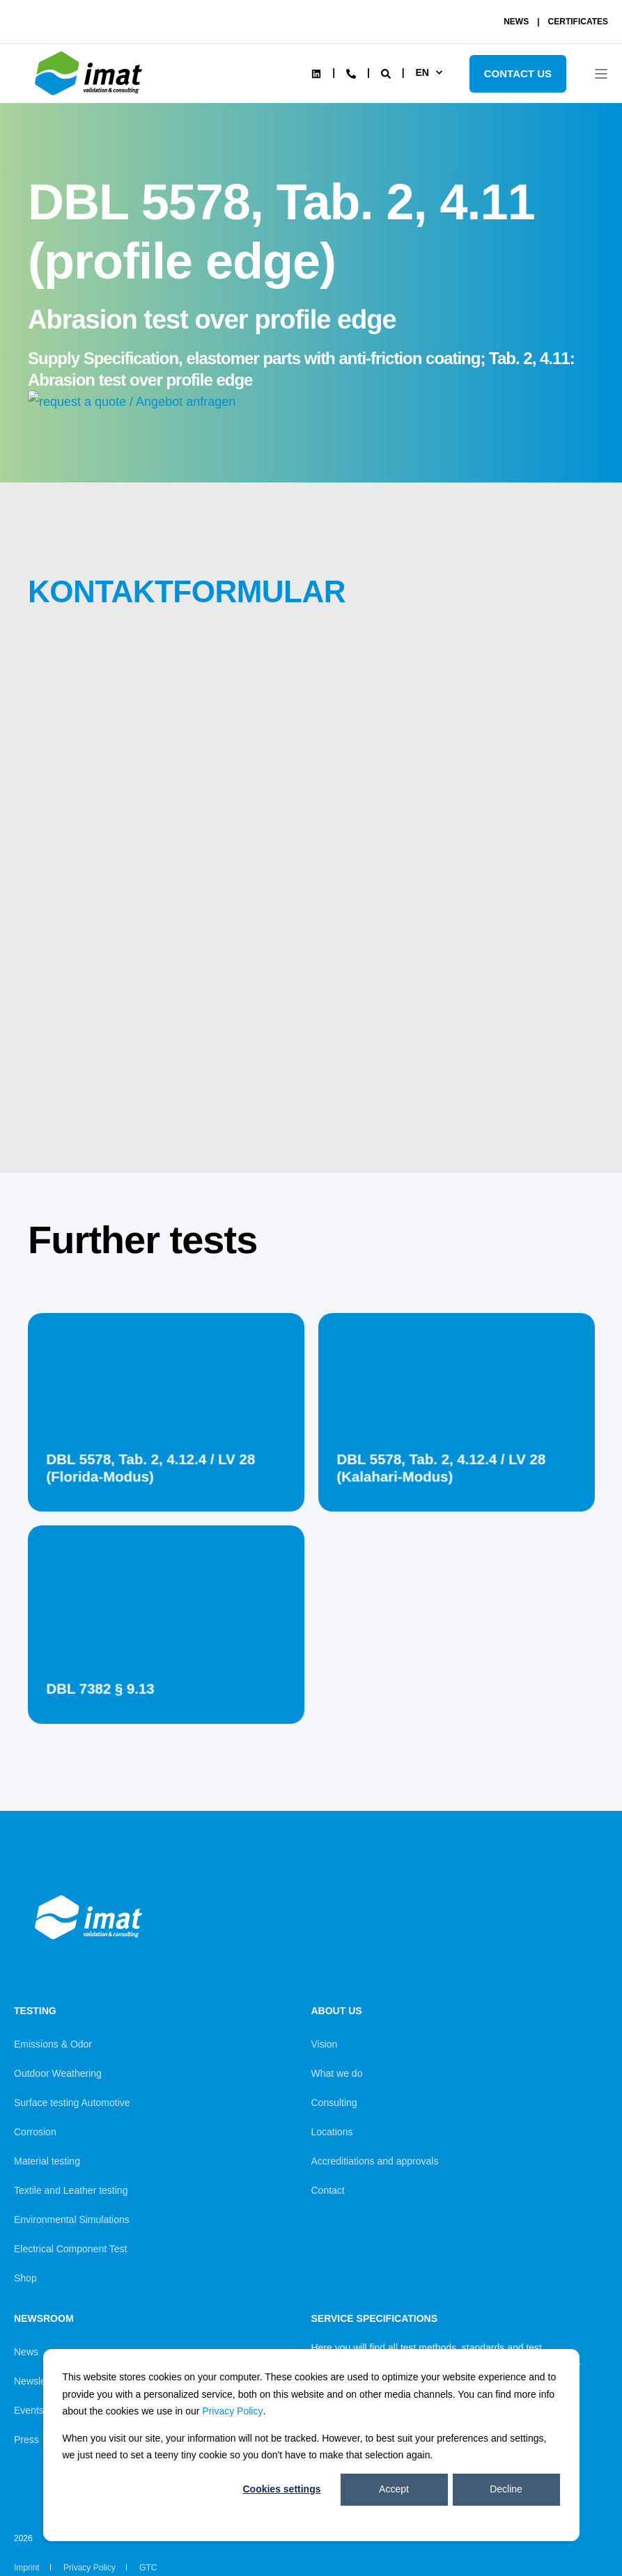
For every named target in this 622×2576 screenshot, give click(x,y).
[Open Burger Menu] (601, 74)
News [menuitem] (26, 2351)
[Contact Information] (351, 72)
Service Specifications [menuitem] (374, 2319)
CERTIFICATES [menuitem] (578, 21)
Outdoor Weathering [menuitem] (58, 2073)
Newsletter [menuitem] (37, 2381)
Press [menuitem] (26, 2439)
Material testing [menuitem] (47, 2161)
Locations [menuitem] (332, 2131)
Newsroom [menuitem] (44, 2319)
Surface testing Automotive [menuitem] (72, 2102)
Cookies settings (281, 2489)
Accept (394, 2489)
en (421, 72)
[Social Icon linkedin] (316, 74)
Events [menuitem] (29, 2410)
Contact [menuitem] (328, 2190)
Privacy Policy (232, 2411)
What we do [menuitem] (337, 2073)
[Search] (387, 72)
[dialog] (311, 2445)
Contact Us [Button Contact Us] (518, 73)
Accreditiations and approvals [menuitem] (375, 2161)
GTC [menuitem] (148, 2568)
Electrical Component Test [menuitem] (70, 2248)
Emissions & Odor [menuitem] (53, 2044)
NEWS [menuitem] (516, 21)
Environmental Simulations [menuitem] (72, 2219)
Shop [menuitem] (25, 2278)
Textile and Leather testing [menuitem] (70, 2190)
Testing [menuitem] (35, 2011)
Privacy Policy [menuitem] (89, 2568)
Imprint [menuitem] (27, 2568)
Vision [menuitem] (324, 2044)
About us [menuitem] (336, 2011)
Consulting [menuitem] (334, 2102)
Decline (506, 2489)
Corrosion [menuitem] (35, 2131)
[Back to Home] (90, 95)
